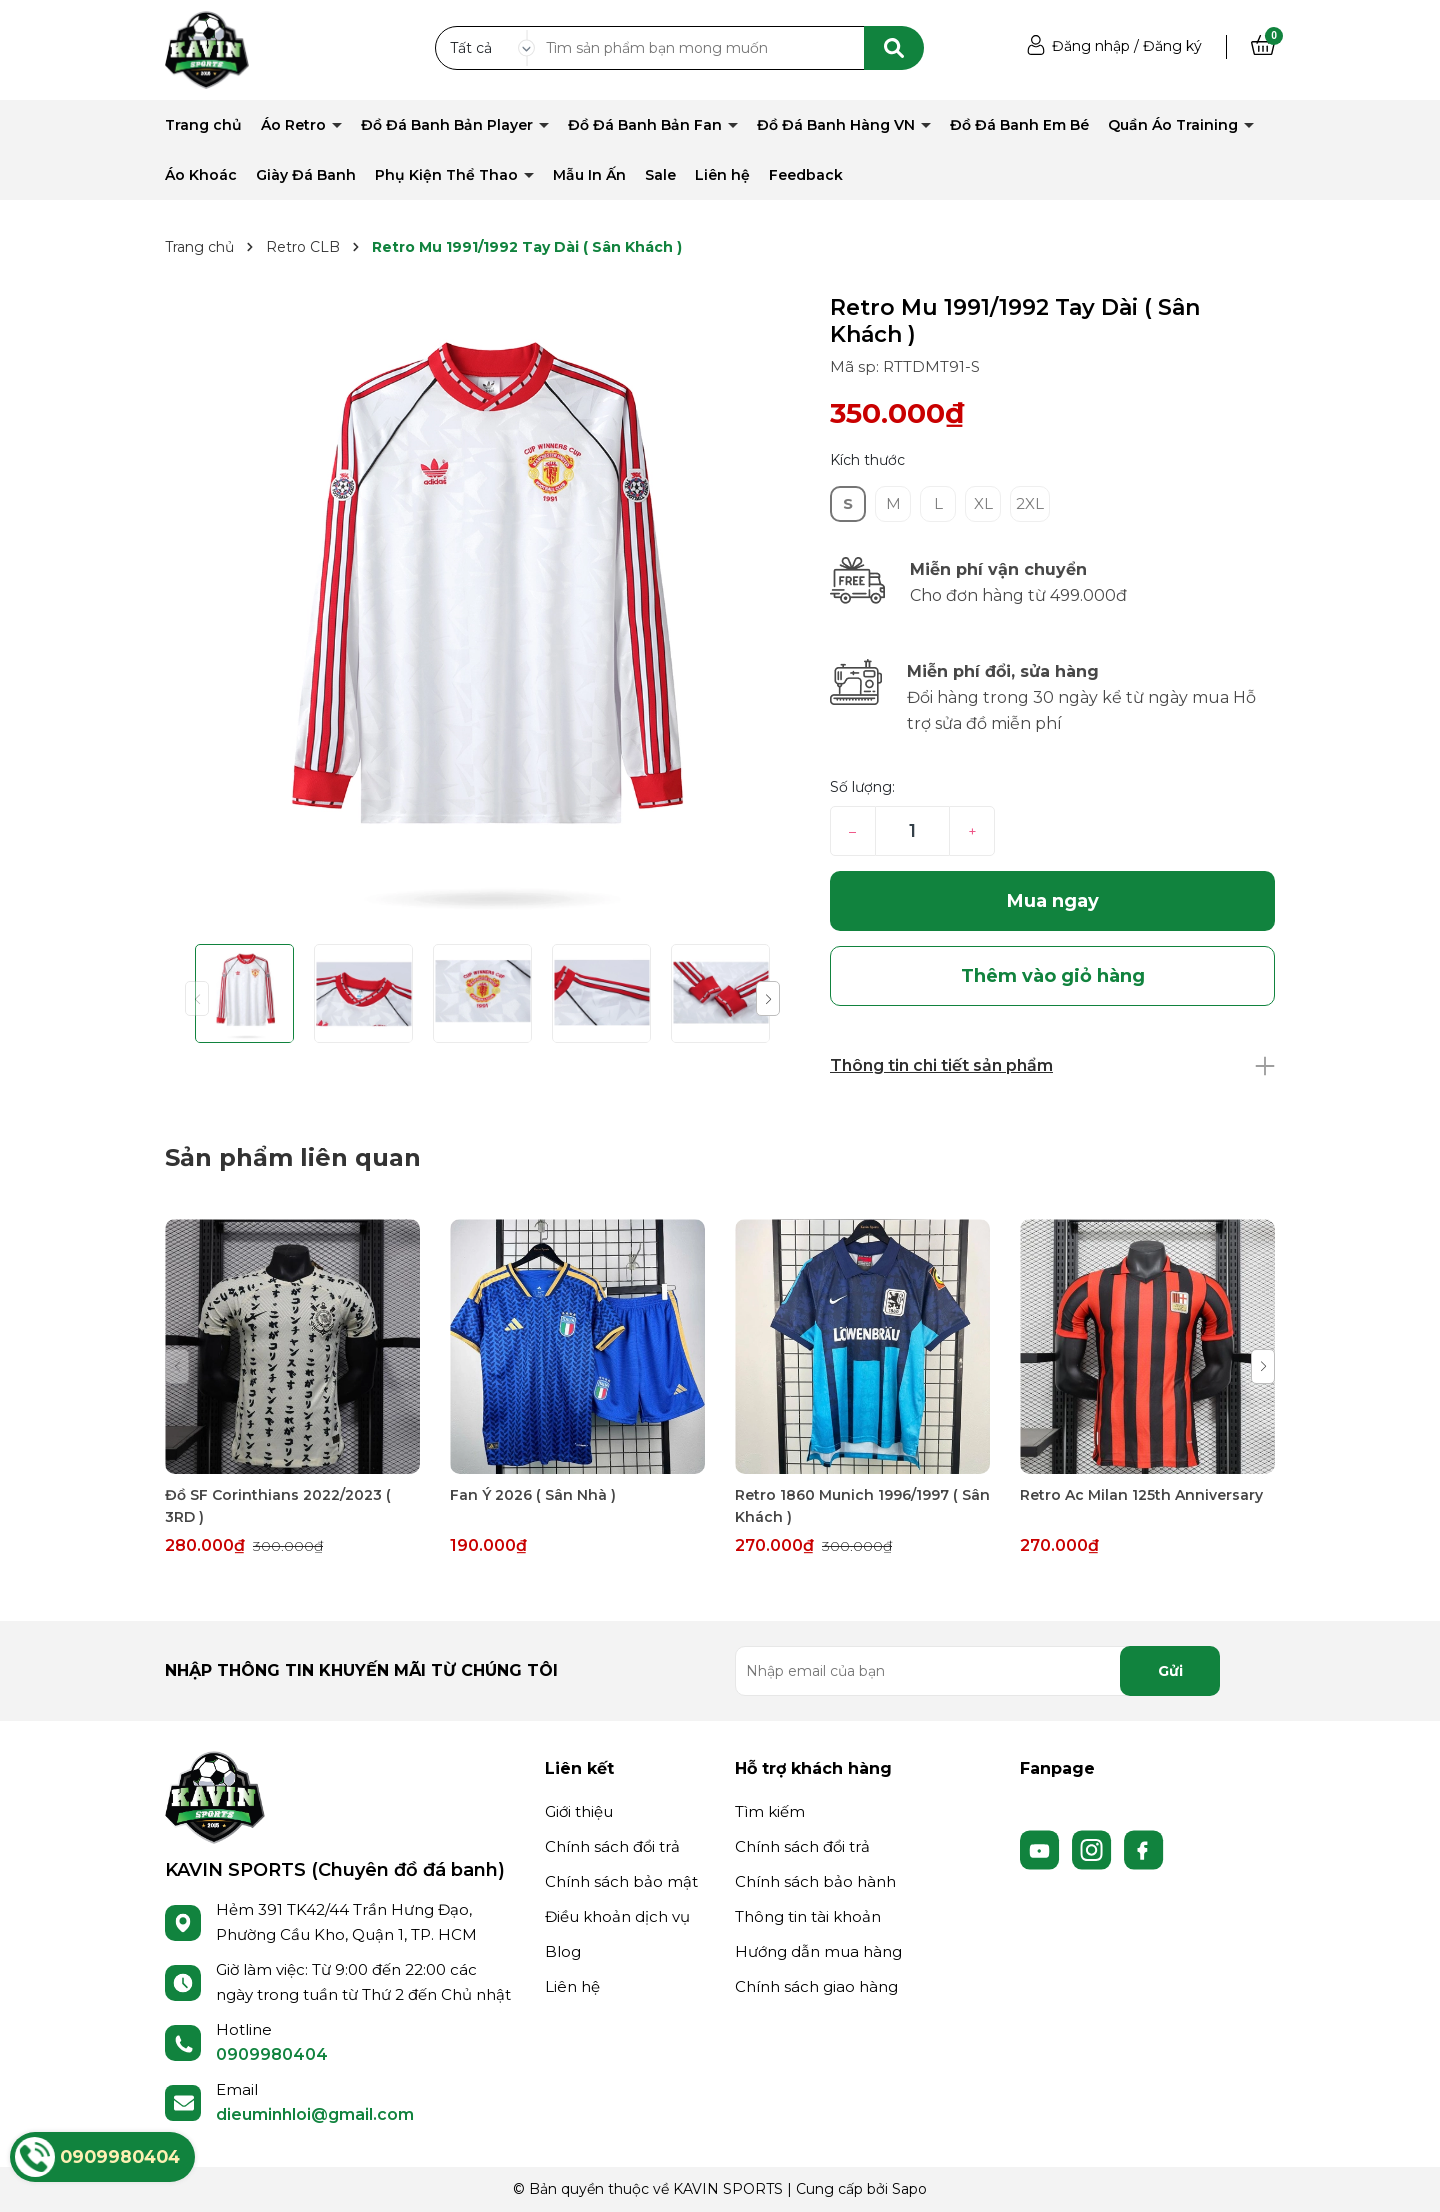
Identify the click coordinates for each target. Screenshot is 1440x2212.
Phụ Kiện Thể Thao (448, 175)
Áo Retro (295, 125)
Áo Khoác (201, 175)
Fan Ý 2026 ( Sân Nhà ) (533, 1495)
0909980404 (272, 2054)
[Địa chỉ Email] (977, 1671)
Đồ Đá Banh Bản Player (449, 125)
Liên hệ (722, 175)
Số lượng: (862, 787)
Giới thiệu (579, 1811)
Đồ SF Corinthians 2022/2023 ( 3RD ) (278, 1506)
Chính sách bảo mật (621, 1881)
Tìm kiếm (770, 1811)
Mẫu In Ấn (589, 175)
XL (983, 503)
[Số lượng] (912, 831)
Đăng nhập (1091, 46)
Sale (660, 175)
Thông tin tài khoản (808, 1916)
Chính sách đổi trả (612, 1846)
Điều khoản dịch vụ (617, 1916)
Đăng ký (1172, 46)
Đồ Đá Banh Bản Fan (647, 125)
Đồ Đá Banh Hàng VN (838, 125)
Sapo (909, 2189)
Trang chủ (203, 125)
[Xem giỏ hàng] (1263, 46)
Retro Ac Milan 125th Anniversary (1141, 1495)
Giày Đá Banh (306, 175)
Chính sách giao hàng (816, 1986)
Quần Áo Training (1175, 125)
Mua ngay (1053, 901)
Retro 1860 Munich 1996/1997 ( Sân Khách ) (862, 1506)
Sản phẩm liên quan (293, 1157)
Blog (563, 1951)
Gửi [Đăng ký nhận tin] (1170, 1671)
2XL (1030, 503)
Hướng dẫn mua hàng (818, 1951)
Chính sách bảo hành (815, 1881)
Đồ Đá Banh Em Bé (1019, 125)
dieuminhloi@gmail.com (315, 2114)
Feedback (806, 175)
